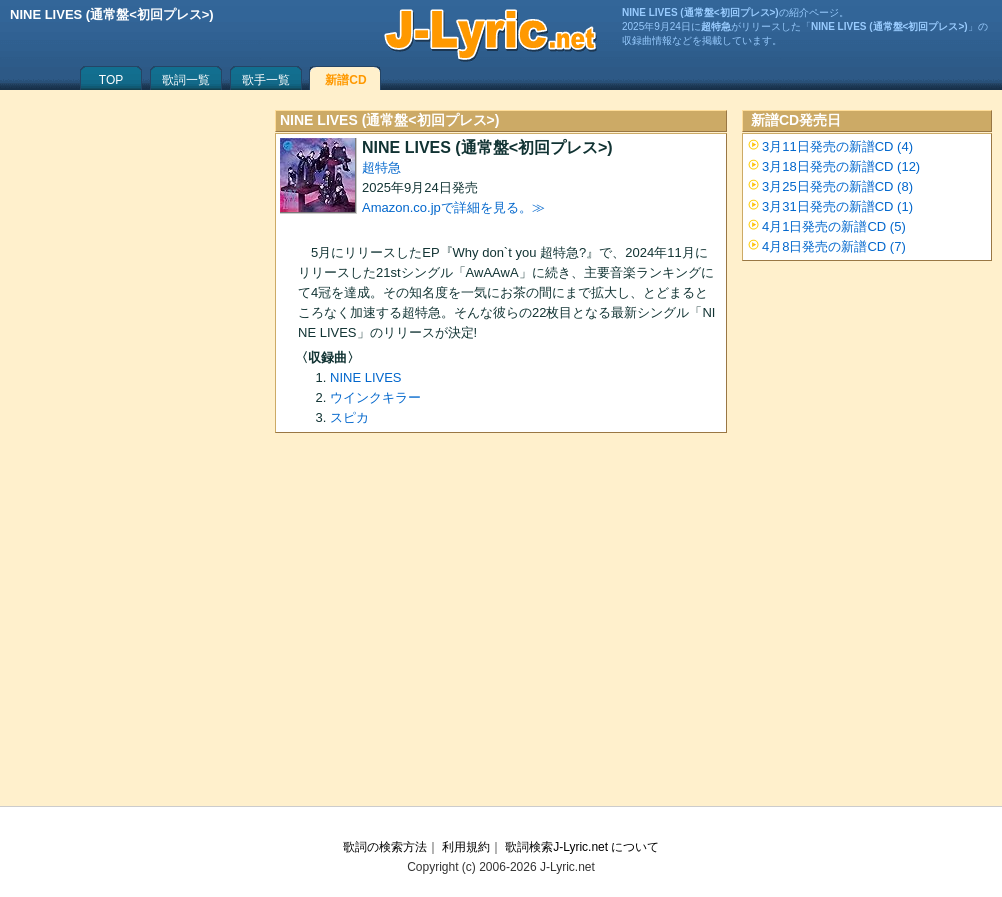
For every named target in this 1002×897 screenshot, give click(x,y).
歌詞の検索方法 (385, 847)
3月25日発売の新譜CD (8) (837, 186)
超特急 (381, 167)
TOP (111, 80)
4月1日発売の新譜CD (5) (834, 226)
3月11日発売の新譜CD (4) (837, 146)
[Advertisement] (501, 626)
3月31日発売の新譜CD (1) (837, 206)
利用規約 (466, 847)
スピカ (349, 417)
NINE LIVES (366, 377)
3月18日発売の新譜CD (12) (841, 166)
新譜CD (345, 80)
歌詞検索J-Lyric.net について (582, 847)
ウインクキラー (375, 397)
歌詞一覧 (186, 80)
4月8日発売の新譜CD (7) (834, 246)
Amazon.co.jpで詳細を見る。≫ (453, 207)
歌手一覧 (266, 80)
